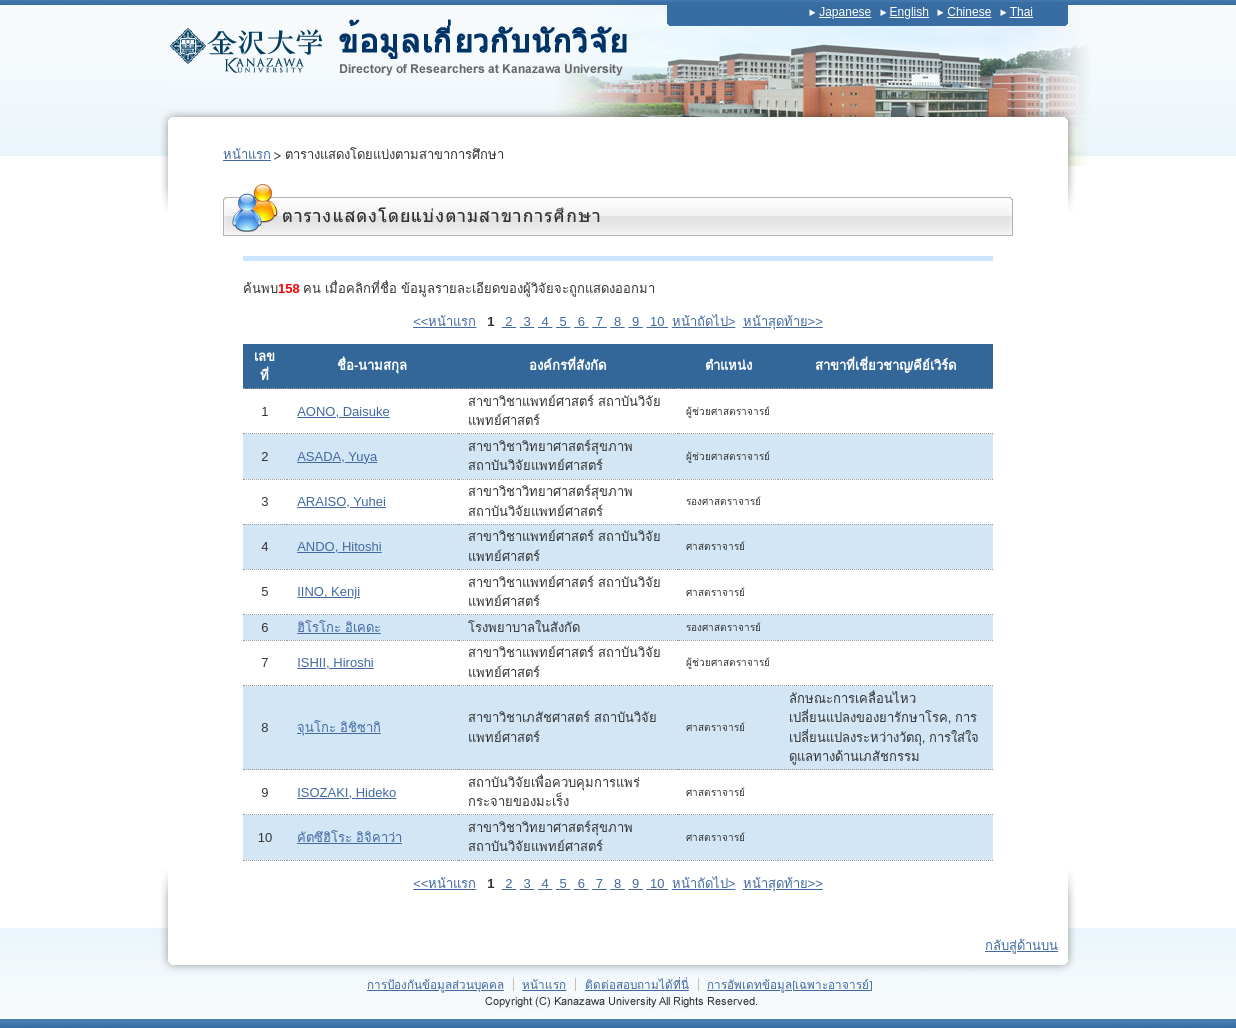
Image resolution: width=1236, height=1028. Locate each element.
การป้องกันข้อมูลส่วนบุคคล (435, 984)
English (909, 12)
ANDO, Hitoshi (339, 546)
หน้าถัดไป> (704, 321)
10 (657, 321)
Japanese (845, 12)
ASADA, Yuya (337, 456)
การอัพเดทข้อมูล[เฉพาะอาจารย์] (790, 984)
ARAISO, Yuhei (341, 501)
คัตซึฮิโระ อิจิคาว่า (349, 837)
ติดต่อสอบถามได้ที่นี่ (637, 984)
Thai (1021, 12)
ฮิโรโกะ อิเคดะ (339, 627)
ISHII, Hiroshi (335, 662)
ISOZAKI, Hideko (346, 792)
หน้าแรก (247, 154)
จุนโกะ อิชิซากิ (339, 727)
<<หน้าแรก (444, 321)
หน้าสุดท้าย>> (783, 321)
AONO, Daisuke (343, 411)
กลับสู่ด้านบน (1021, 945)
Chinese (969, 12)
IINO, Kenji (328, 591)
